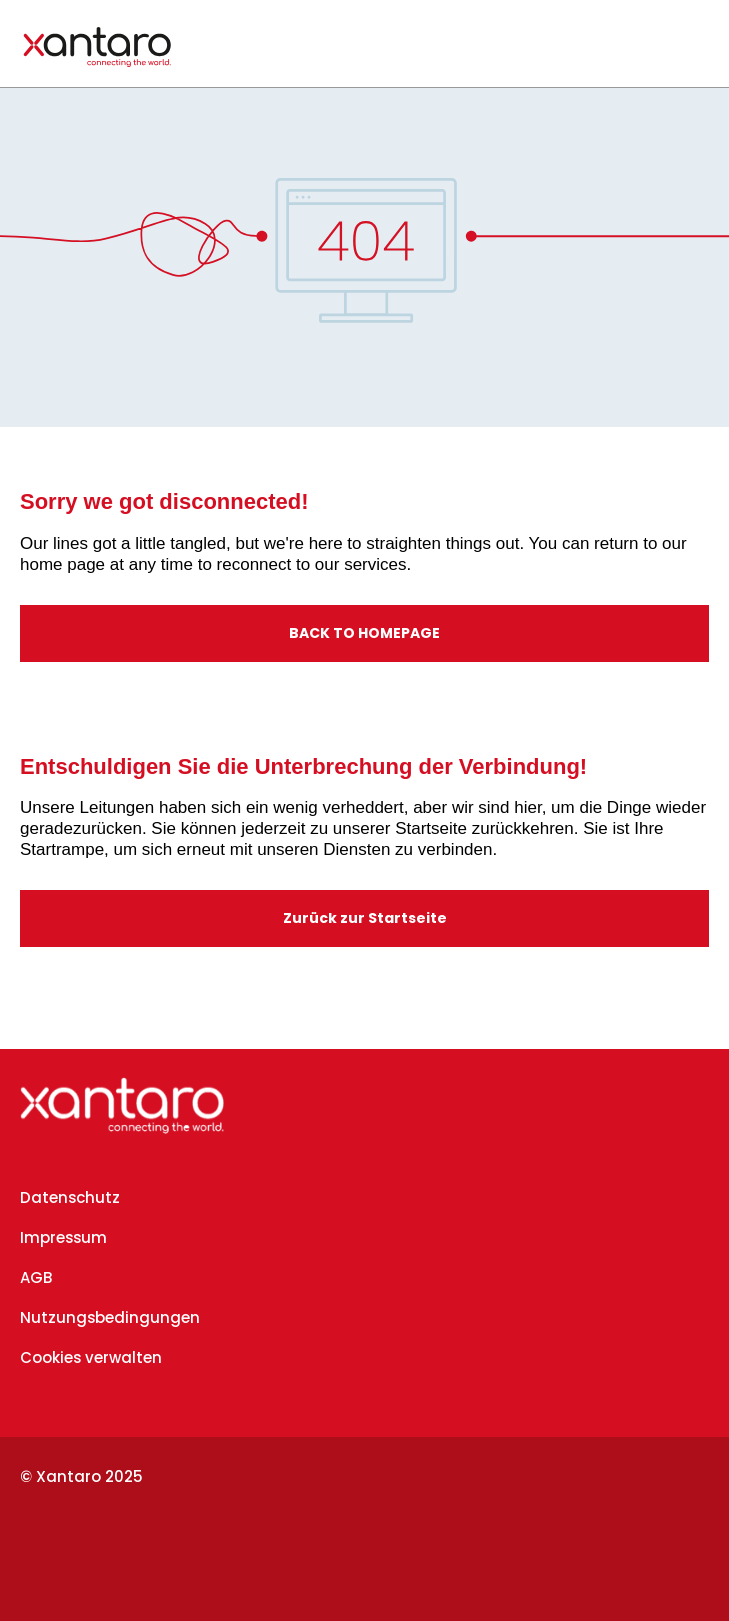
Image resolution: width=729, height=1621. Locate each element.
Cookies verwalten (91, 1357)
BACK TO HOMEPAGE (364, 633)
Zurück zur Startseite (365, 918)
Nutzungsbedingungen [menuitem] (110, 1317)
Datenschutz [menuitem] (70, 1197)
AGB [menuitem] (36, 1277)
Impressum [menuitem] (63, 1237)
